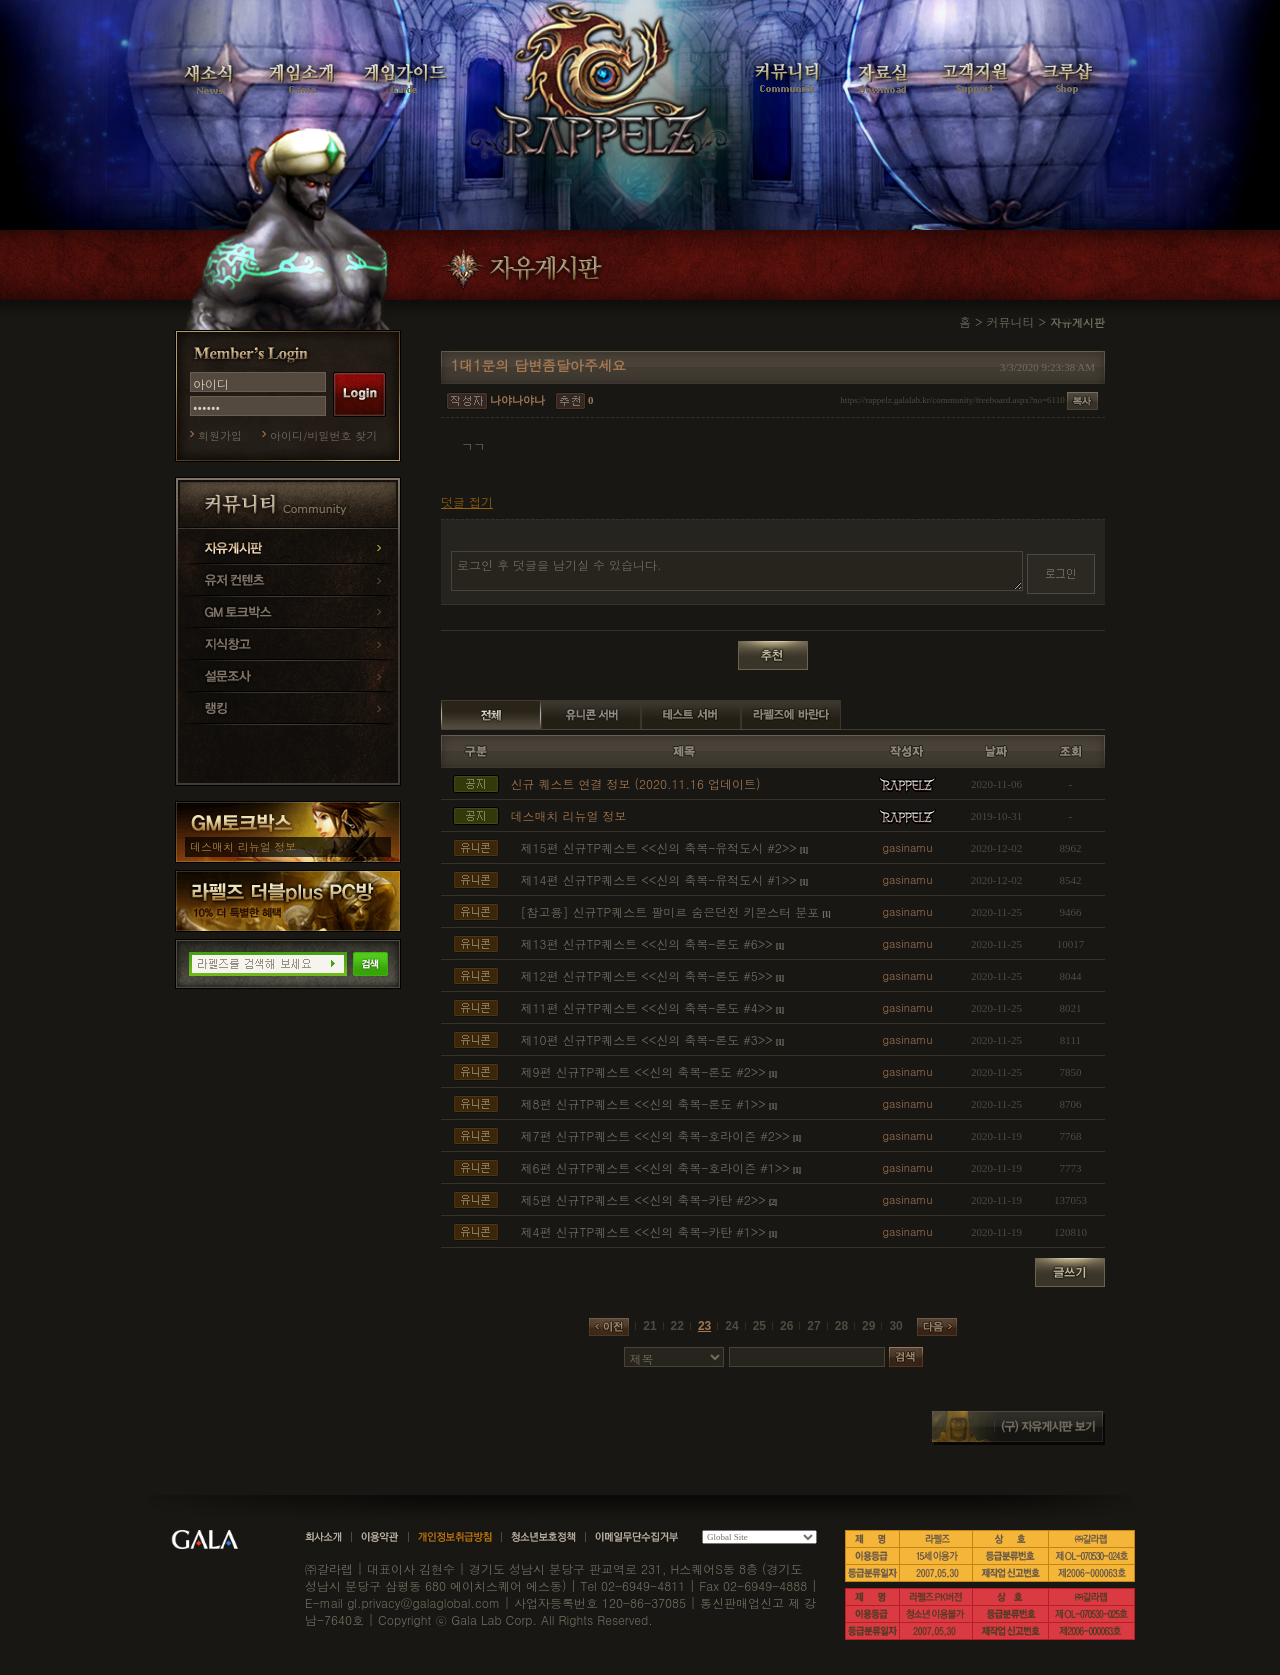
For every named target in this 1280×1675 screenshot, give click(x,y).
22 (677, 1326)
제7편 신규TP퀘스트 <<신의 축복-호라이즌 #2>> (655, 1135)
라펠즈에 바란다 (791, 715)
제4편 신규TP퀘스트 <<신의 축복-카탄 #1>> (643, 1231)
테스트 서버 (691, 715)
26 (786, 1326)
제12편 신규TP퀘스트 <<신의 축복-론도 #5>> (647, 975)
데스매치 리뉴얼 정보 (243, 846)
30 (895, 1326)
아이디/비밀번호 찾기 (323, 435)
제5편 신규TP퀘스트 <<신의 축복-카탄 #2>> (643, 1199)
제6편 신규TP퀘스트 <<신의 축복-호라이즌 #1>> (655, 1167)
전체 (491, 715)
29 (868, 1326)
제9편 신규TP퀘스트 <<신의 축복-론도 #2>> (643, 1071)
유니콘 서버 (591, 715)
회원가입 (220, 435)
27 (813, 1326)
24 (731, 1326)
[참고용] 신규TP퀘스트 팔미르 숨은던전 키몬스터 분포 (670, 911)
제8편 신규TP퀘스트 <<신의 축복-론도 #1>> (643, 1103)
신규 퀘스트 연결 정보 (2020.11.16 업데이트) (636, 783)
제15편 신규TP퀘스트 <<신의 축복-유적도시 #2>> (659, 847)
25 (759, 1326)
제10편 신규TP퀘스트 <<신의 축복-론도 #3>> (647, 1039)
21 (649, 1326)
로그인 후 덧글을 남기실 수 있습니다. (737, 571)
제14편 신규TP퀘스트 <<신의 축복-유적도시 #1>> (659, 879)
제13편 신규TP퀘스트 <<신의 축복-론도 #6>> (647, 943)
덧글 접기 (467, 502)
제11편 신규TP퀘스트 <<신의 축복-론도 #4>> (647, 1007)
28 (841, 1326)
